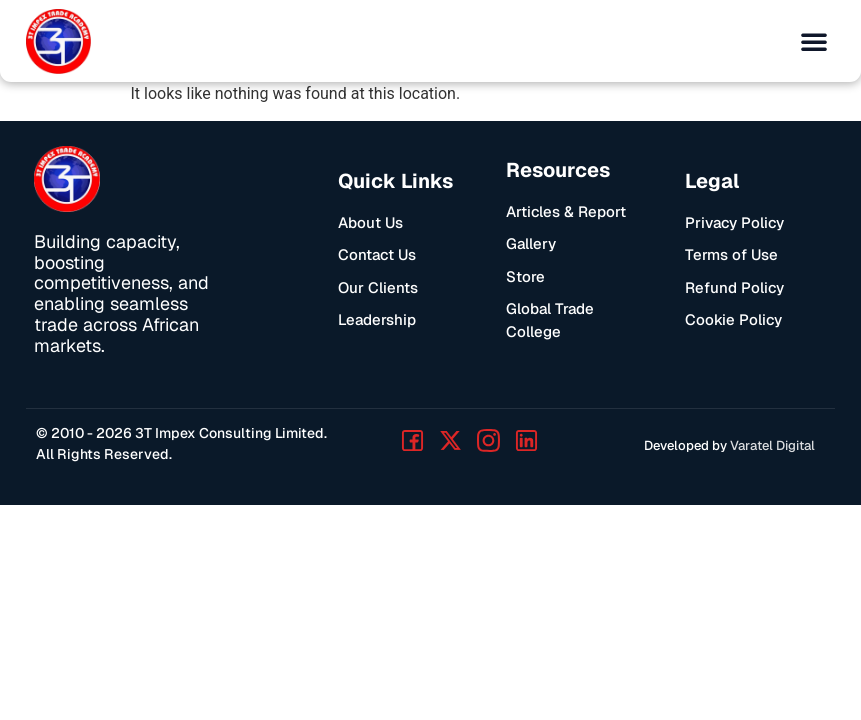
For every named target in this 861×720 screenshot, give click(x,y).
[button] (814, 41)
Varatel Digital (772, 445)
